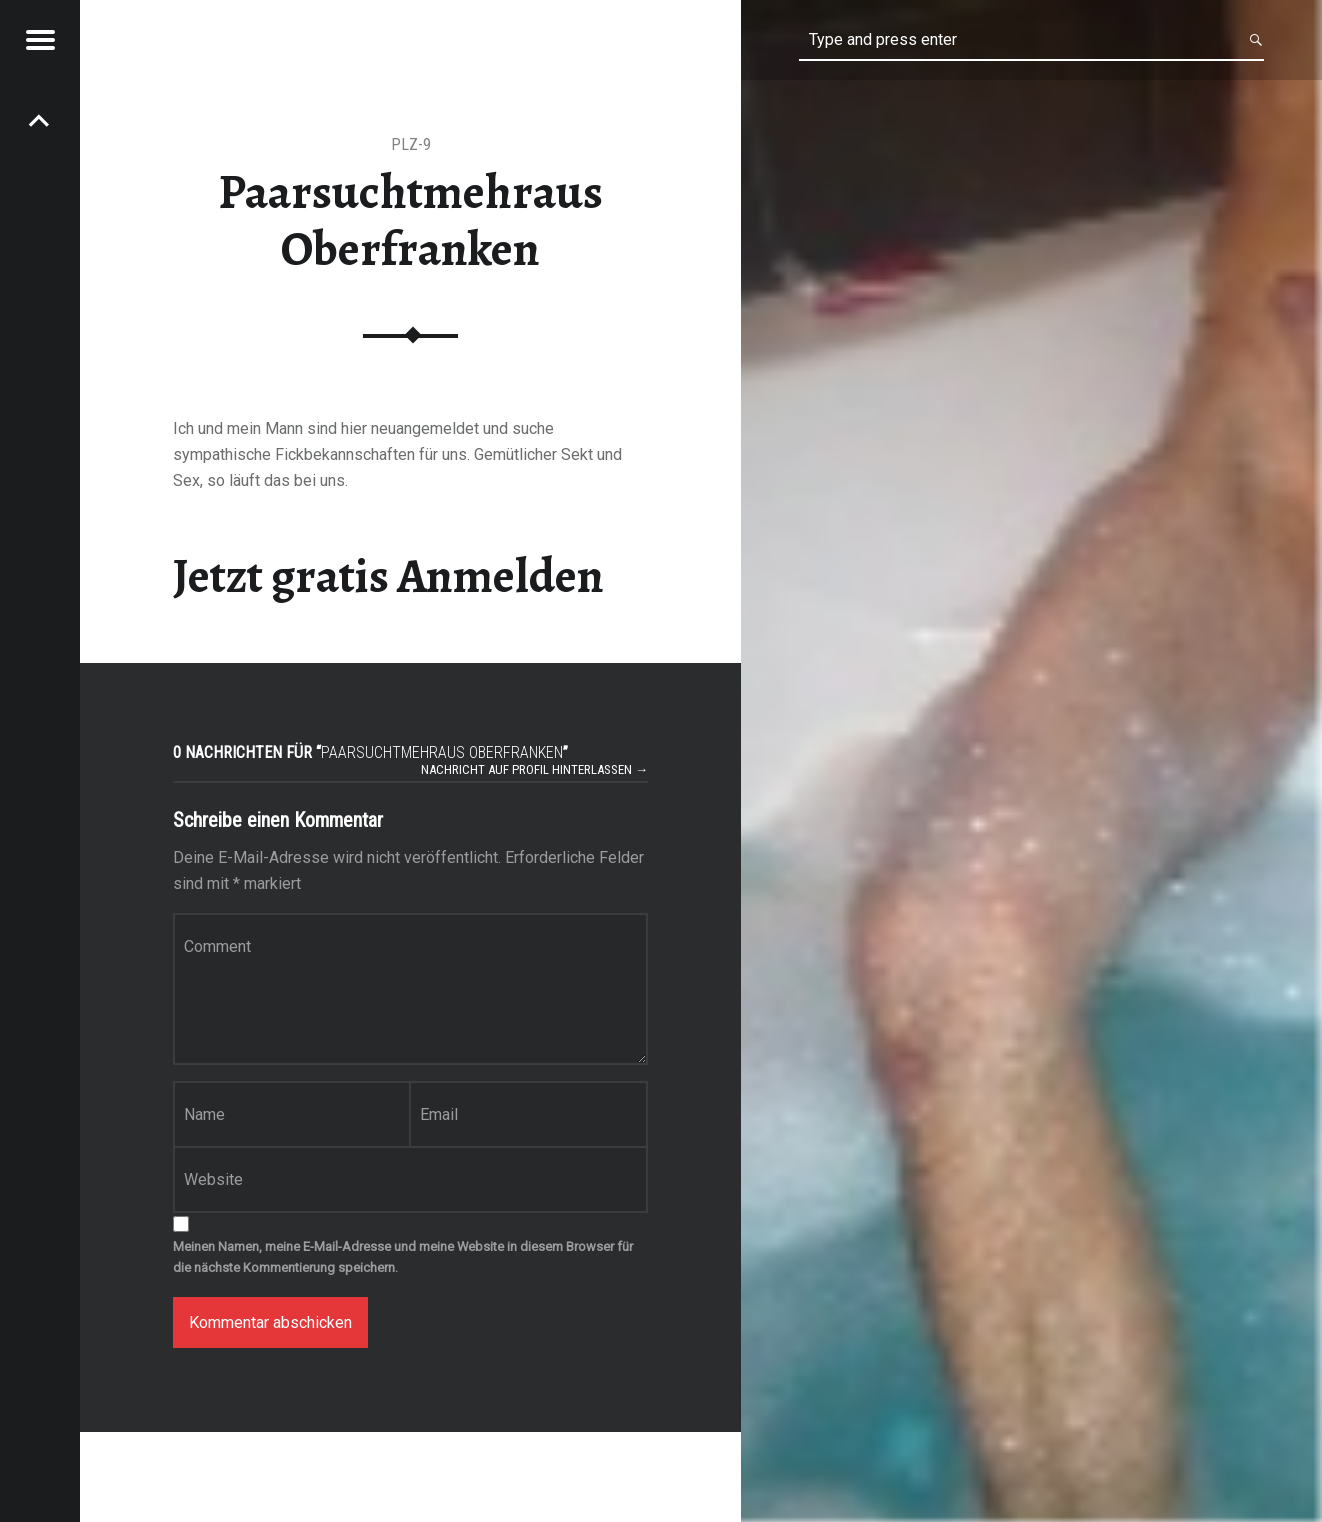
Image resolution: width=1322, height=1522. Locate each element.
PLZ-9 (411, 144)
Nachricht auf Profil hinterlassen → (534, 769)
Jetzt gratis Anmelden (388, 576)
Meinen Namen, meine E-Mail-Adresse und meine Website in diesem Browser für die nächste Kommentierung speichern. (403, 1257)
